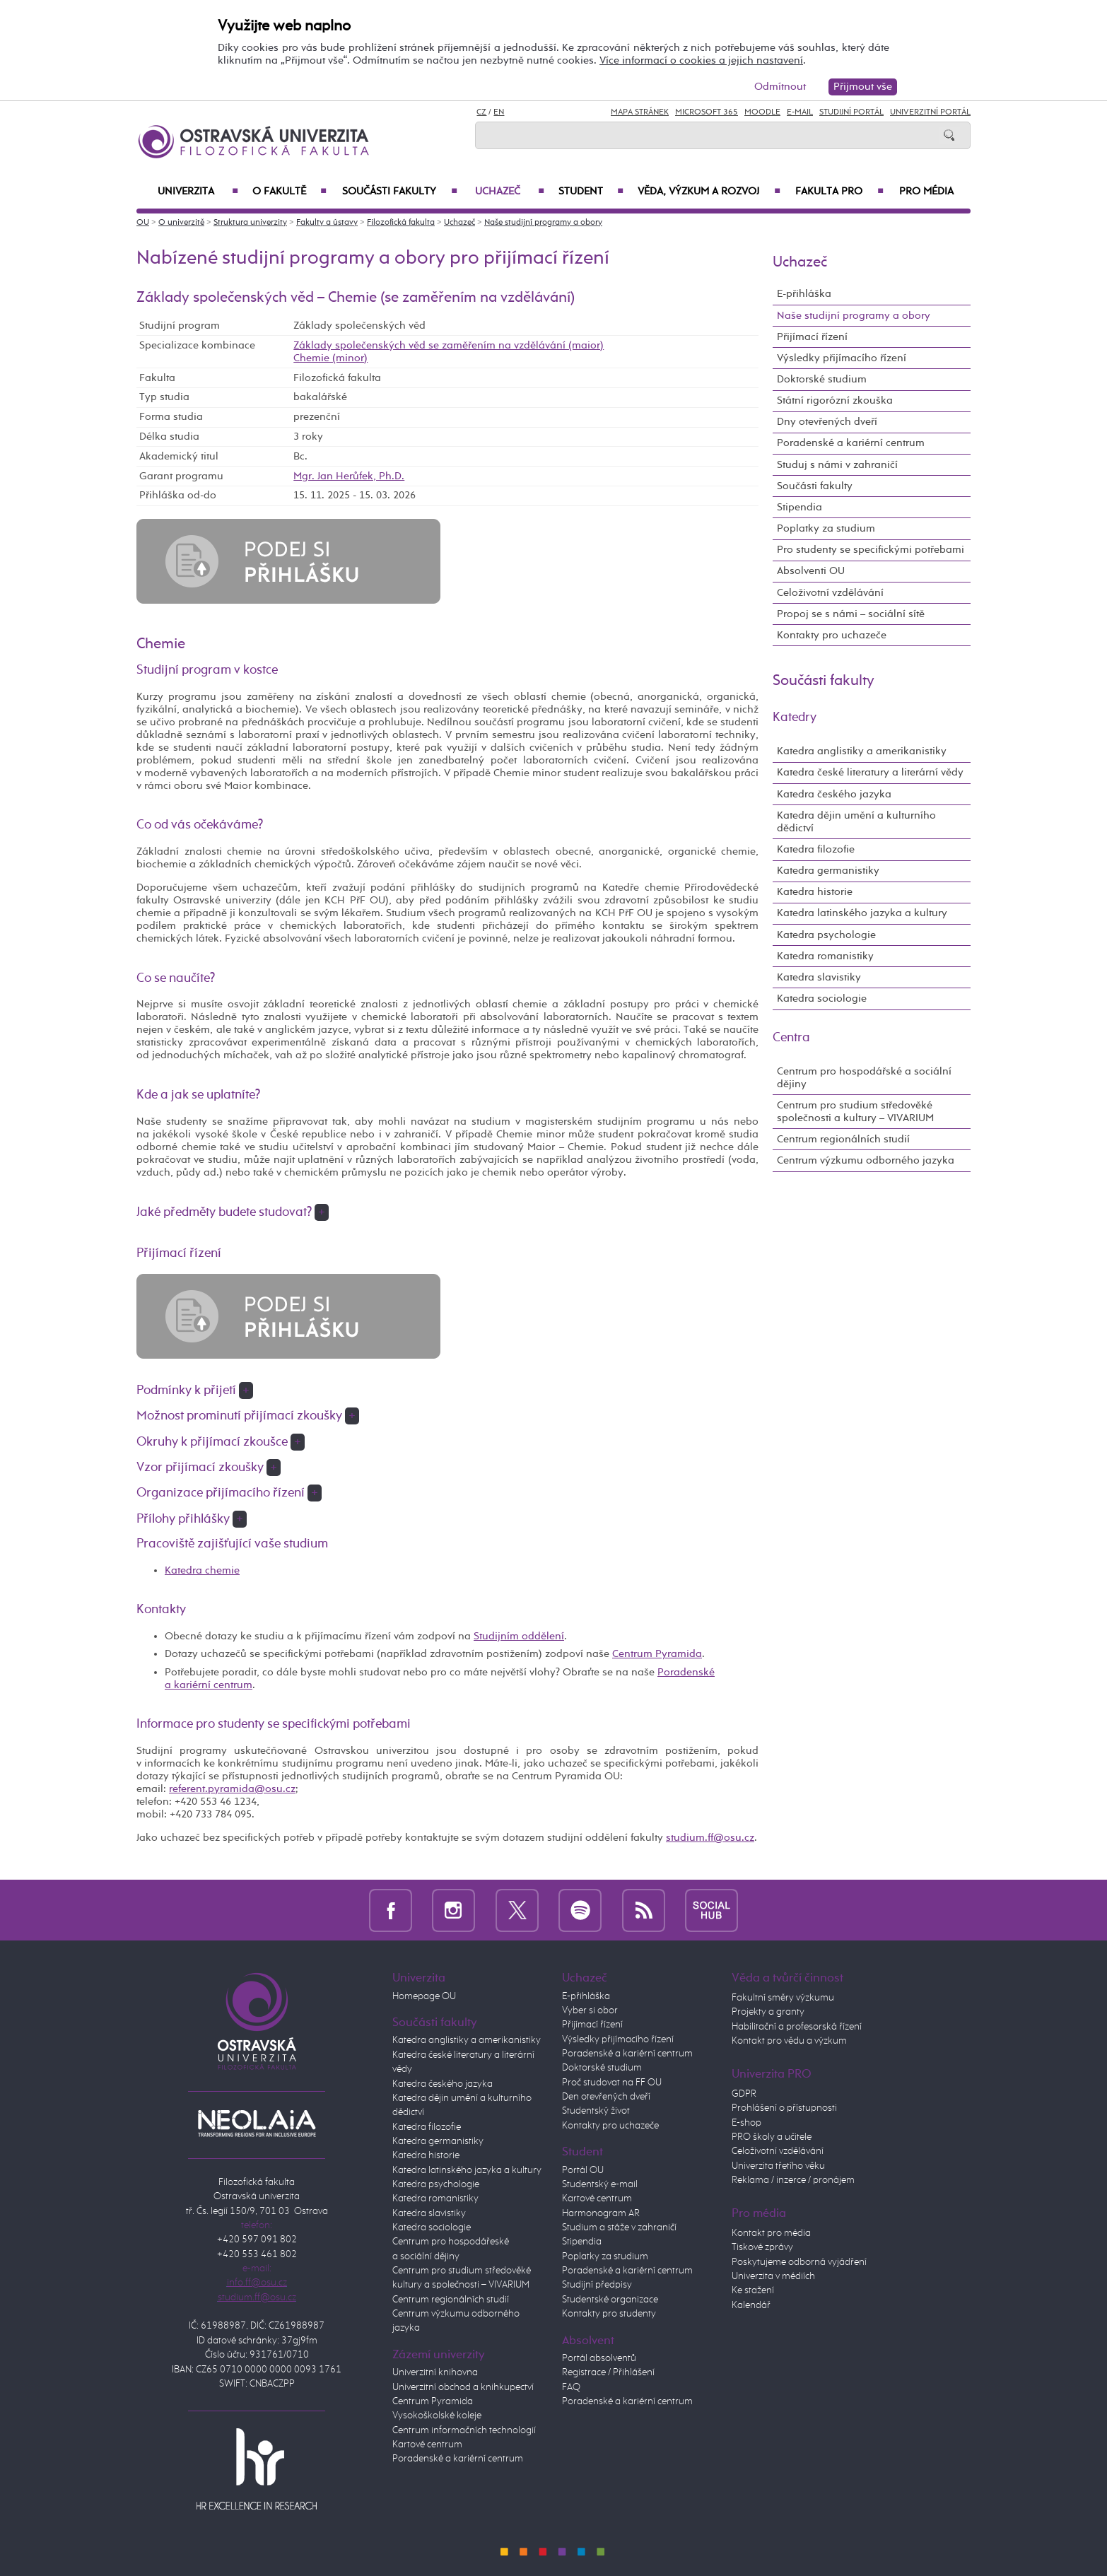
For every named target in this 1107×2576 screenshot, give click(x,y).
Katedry (794, 717)
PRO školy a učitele (772, 2137)
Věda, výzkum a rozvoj (709, 192)
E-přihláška (804, 293)
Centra (791, 1037)
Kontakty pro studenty (609, 2314)
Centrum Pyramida (657, 1654)
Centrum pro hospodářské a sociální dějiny (864, 1077)
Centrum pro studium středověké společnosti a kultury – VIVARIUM (855, 1111)
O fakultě (289, 192)
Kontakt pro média (771, 2233)
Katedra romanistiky (825, 956)
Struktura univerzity (250, 222)
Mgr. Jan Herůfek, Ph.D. (348, 476)
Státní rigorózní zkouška (835, 400)
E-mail (800, 112)
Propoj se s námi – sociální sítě (851, 614)
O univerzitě (181, 222)
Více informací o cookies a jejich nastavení (701, 60)
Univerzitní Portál (930, 112)
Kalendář (751, 2305)
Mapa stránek (640, 112)
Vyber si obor (590, 2010)
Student (590, 192)
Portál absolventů (599, 2358)
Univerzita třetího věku (778, 2166)
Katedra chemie (202, 1570)
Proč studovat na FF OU (612, 2083)
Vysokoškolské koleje (436, 2415)
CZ (481, 112)
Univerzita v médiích (773, 2276)
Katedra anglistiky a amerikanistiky (862, 751)
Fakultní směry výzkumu (783, 1998)
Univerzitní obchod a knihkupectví (463, 2387)
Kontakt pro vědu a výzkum (789, 2041)
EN (498, 112)
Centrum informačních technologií (464, 2430)
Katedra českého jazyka (834, 794)
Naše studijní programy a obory (543, 222)
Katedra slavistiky (819, 977)
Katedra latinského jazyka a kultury (862, 913)
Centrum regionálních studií (843, 1139)
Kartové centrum (427, 2444)
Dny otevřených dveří (827, 421)
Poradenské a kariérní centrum (851, 443)
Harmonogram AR (601, 2213)
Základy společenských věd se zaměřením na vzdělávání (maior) (448, 345)
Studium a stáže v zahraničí (619, 2227)
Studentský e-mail (600, 2184)
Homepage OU (424, 1996)
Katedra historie (815, 891)
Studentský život (596, 2111)
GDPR (744, 2094)
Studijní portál (851, 112)
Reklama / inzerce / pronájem (793, 2180)
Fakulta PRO (839, 192)
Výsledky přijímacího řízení (841, 358)
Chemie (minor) (330, 358)
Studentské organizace (610, 2300)
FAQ (571, 2387)
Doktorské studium (822, 379)
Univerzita (198, 192)
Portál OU (583, 2170)
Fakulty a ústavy (327, 222)
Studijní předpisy (597, 2285)
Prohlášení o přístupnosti (784, 2108)
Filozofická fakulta (401, 222)
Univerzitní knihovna (435, 2372)
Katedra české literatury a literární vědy (870, 772)
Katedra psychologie (826, 935)
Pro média (926, 192)
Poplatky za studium (826, 528)
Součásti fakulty (399, 192)
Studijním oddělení (519, 1636)
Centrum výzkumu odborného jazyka (865, 1160)
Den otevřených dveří (606, 2097)
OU (142, 222)
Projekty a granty (768, 2012)
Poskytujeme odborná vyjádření (799, 2262)
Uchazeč (509, 192)
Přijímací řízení (812, 337)
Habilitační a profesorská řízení (797, 2027)
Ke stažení (753, 2290)
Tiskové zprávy (762, 2247)
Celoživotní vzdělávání (830, 592)
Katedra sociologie (822, 998)
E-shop (746, 2123)
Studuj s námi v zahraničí (837, 464)
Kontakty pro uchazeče (831, 635)
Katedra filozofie (816, 849)
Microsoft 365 (706, 112)
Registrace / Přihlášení (608, 2372)
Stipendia (799, 507)
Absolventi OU (811, 571)
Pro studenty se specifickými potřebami (870, 549)
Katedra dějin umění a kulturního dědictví (856, 821)
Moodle (762, 112)
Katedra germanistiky (828, 870)
